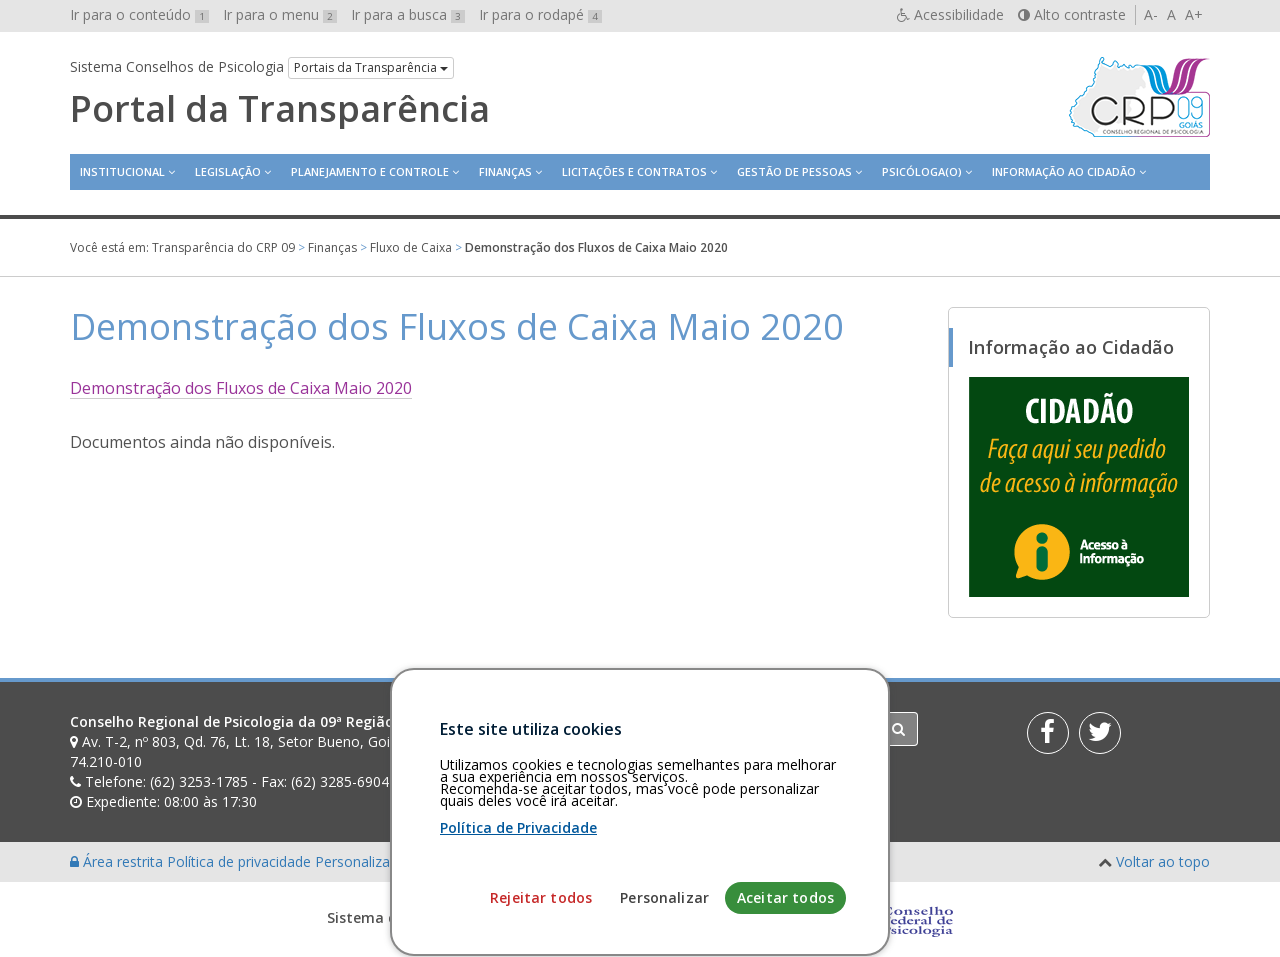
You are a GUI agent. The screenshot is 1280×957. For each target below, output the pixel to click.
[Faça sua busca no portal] (719, 729)
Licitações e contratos (634, 171)
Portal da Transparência (280, 109)
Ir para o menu (280, 14)
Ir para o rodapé (540, 14)
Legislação (228, 171)
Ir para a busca (408, 14)
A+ (1194, 14)
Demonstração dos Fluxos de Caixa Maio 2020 (241, 388)
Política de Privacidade (518, 906)
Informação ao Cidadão (1064, 171)
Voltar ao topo (1163, 861)
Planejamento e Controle (370, 171)
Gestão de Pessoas (794, 171)
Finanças (505, 171)
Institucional (122, 171)
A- (1151, 14)
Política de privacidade (241, 861)
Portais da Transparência (371, 67)
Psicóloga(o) (922, 171)
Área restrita (118, 861)
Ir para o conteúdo (139, 14)
